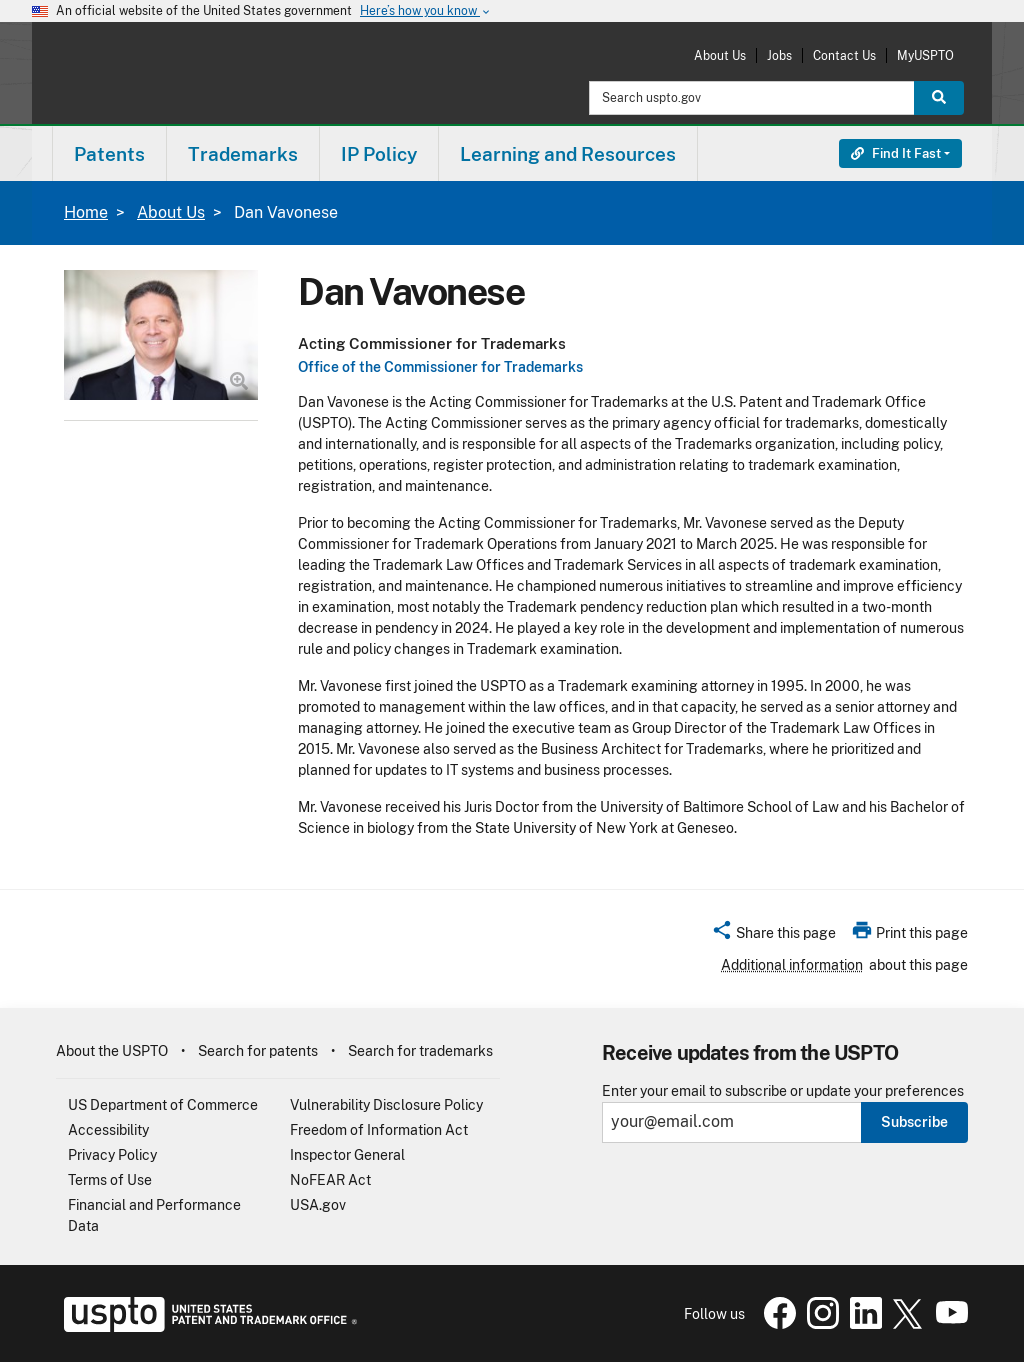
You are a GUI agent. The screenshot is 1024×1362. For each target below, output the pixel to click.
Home (86, 212)
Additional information (792, 965)
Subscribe (914, 1122)
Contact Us (844, 55)
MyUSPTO (925, 55)
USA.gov (318, 1205)
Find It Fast (896, 153)
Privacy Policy (112, 1155)
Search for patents (258, 1051)
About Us (720, 55)
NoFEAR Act (330, 1180)
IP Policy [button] (379, 154)
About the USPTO (112, 1051)
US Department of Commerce (163, 1105)
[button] (773, 936)
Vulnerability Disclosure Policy (386, 1105)
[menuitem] (109, 153)
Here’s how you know (426, 11)
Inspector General (347, 1155)
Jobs (779, 55)
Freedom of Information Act (379, 1130)
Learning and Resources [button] (568, 154)
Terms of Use (110, 1180)
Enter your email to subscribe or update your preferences (783, 1091)
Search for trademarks (420, 1051)
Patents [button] (109, 154)
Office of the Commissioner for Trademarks (440, 367)
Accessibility (108, 1130)
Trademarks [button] (243, 154)
